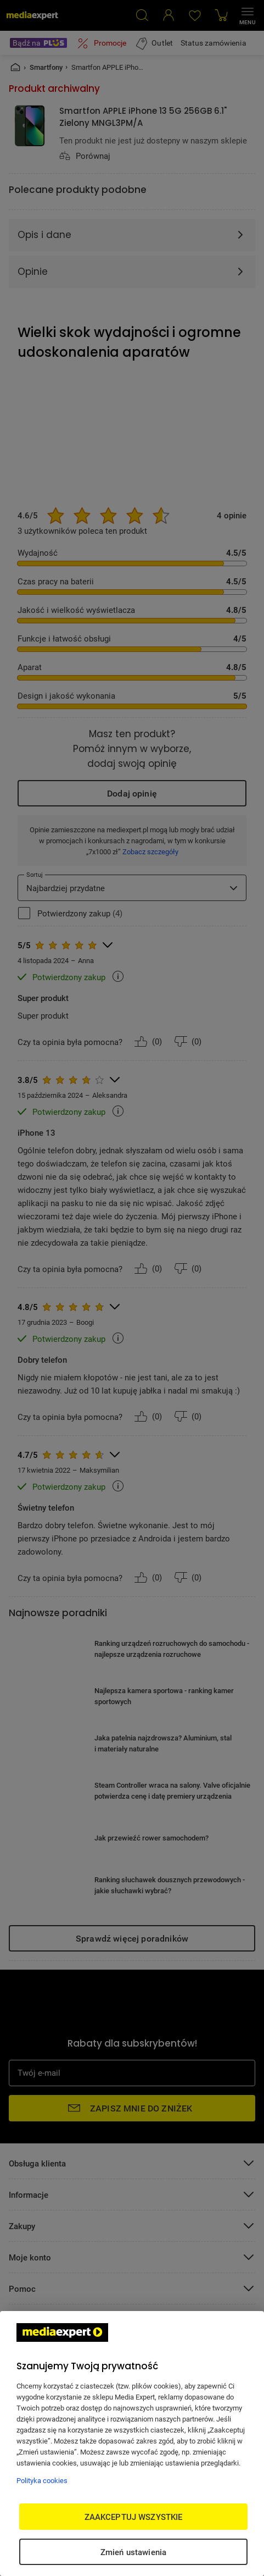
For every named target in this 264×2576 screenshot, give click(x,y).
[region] (132, 2443)
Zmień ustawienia (133, 2551)
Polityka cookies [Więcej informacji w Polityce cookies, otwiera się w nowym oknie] (42, 2480)
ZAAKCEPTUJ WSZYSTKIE (134, 2516)
